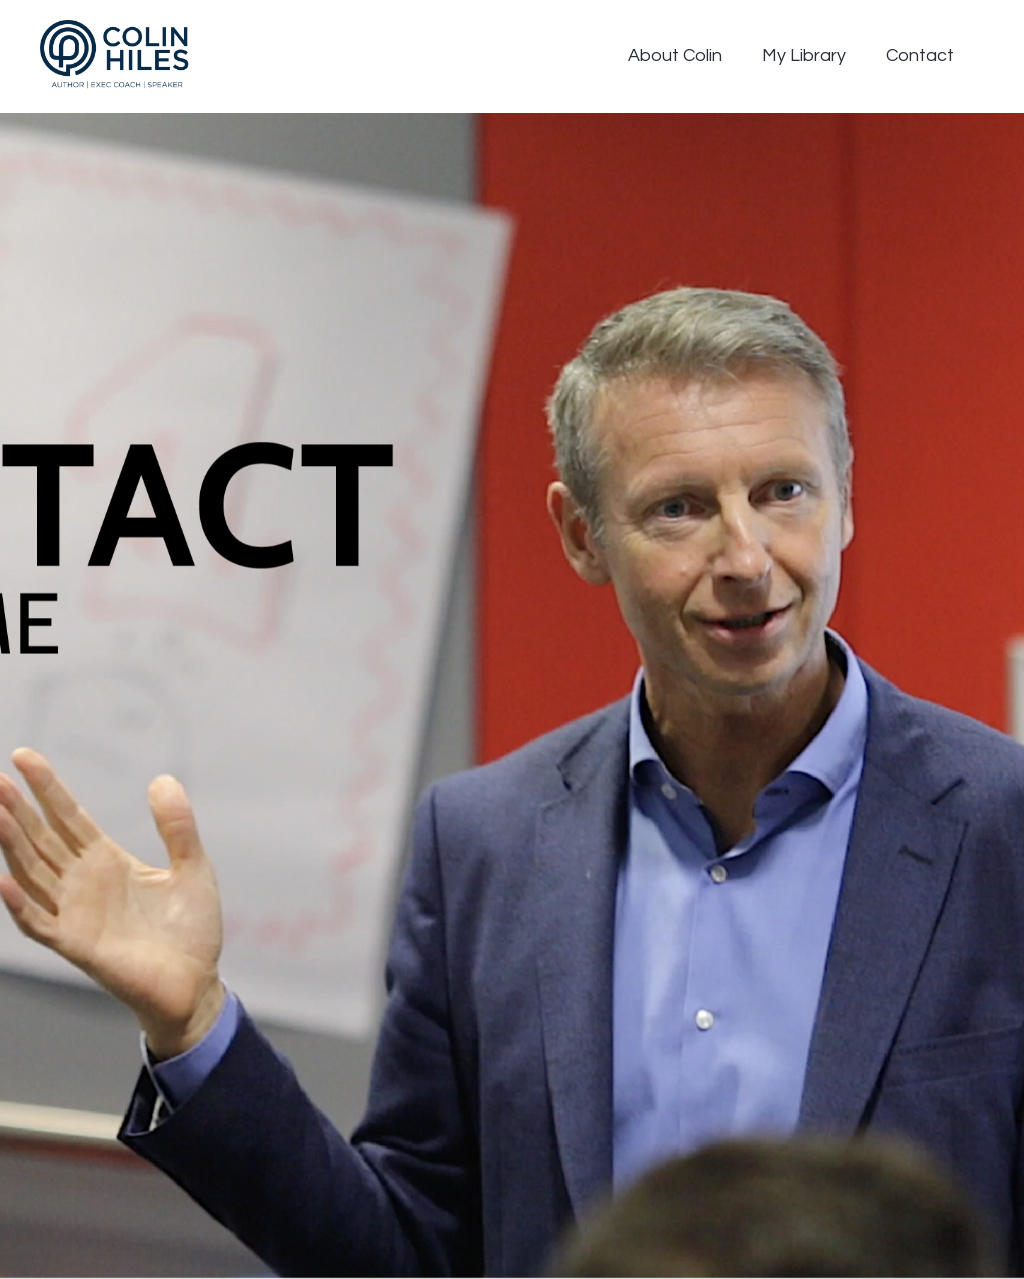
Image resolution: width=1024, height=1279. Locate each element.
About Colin (675, 55)
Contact (920, 55)
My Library (804, 55)
